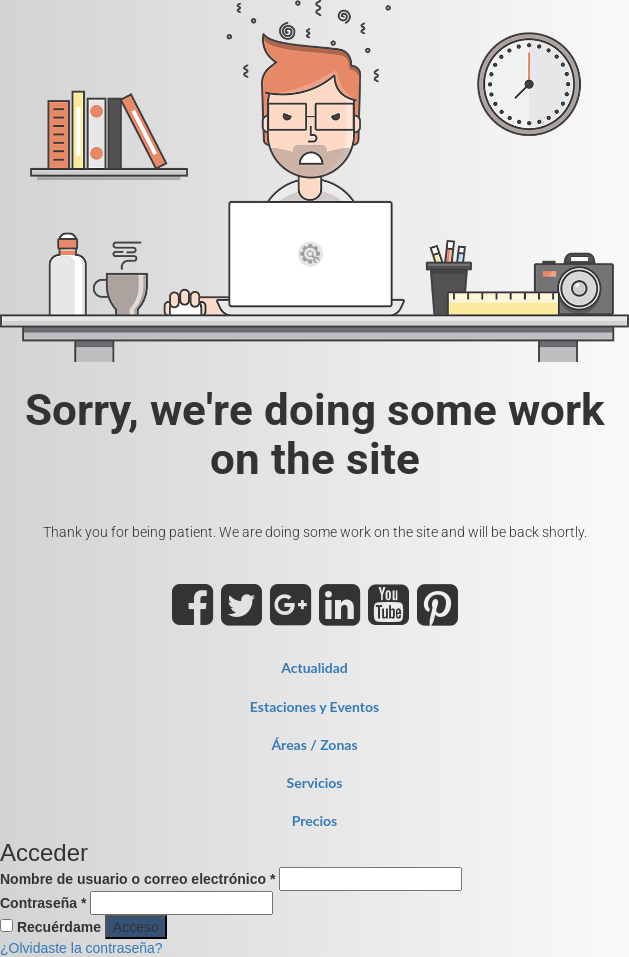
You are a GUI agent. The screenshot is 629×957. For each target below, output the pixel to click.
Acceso (136, 927)
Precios (315, 820)
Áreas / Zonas (314, 744)
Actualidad (314, 667)
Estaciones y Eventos (314, 706)
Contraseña (43, 903)
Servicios (315, 782)
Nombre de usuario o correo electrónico (137, 879)
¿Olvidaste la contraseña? (81, 948)
